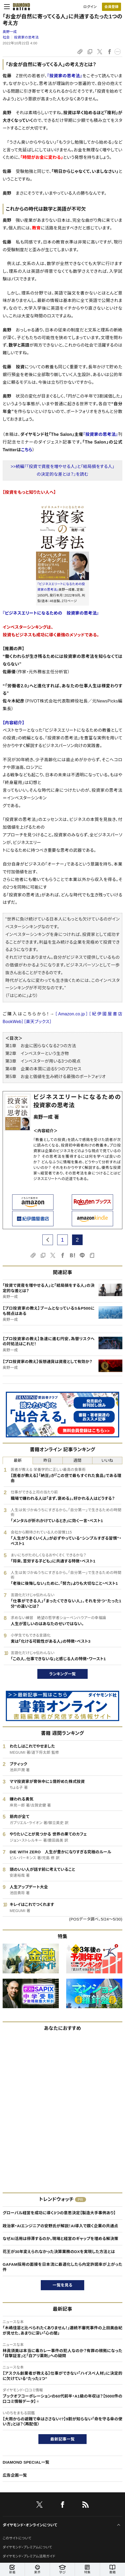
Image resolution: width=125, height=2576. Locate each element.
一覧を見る (63, 2285)
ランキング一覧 (62, 1674)
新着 (12, 2569)
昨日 (47, 1460)
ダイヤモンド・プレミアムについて (27, 2547)
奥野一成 (10, 32)
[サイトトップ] (20, 6)
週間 (77, 1460)
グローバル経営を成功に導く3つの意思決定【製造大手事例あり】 (59, 2213)
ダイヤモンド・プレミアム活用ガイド (29, 2556)
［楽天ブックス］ (38, 1021)
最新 (18, 1460)
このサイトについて (17, 2538)
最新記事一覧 (62, 2439)
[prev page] (47, 1239)
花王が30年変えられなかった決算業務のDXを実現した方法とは (59, 2251)
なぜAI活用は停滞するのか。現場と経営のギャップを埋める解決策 (60, 2238)
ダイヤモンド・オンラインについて (30, 2525)
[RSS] (85, 2505)
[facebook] (62, 2505)
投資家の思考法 (26, 37)
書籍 (112, 2569)
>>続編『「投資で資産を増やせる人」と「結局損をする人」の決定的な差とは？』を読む (62, 470)
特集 (87, 2569)
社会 (6, 37)
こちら (26, 450)
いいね (107, 1460)
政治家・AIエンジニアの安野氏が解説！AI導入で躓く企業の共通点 (60, 2226)
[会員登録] (111, 7)
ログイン (90, 6)
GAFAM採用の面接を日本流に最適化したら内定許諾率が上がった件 (62, 2267)
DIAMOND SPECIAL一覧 (26, 2462)
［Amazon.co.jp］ (71, 1014)
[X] (39, 2505)
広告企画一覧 (15, 2475)
